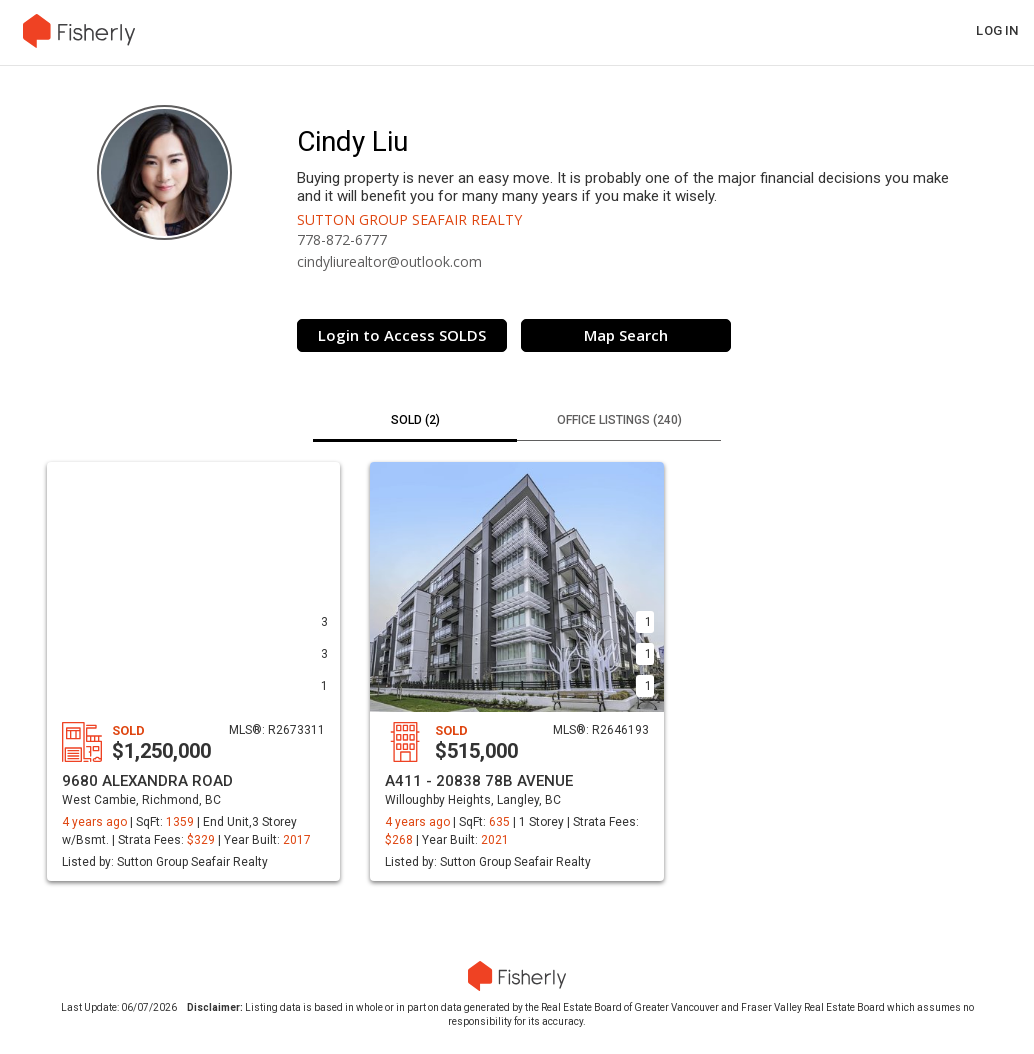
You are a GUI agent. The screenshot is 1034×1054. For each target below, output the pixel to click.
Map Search (626, 335)
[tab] (415, 422)
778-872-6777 (342, 239)
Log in (997, 30)
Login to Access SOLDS (402, 335)
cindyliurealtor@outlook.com (389, 261)
